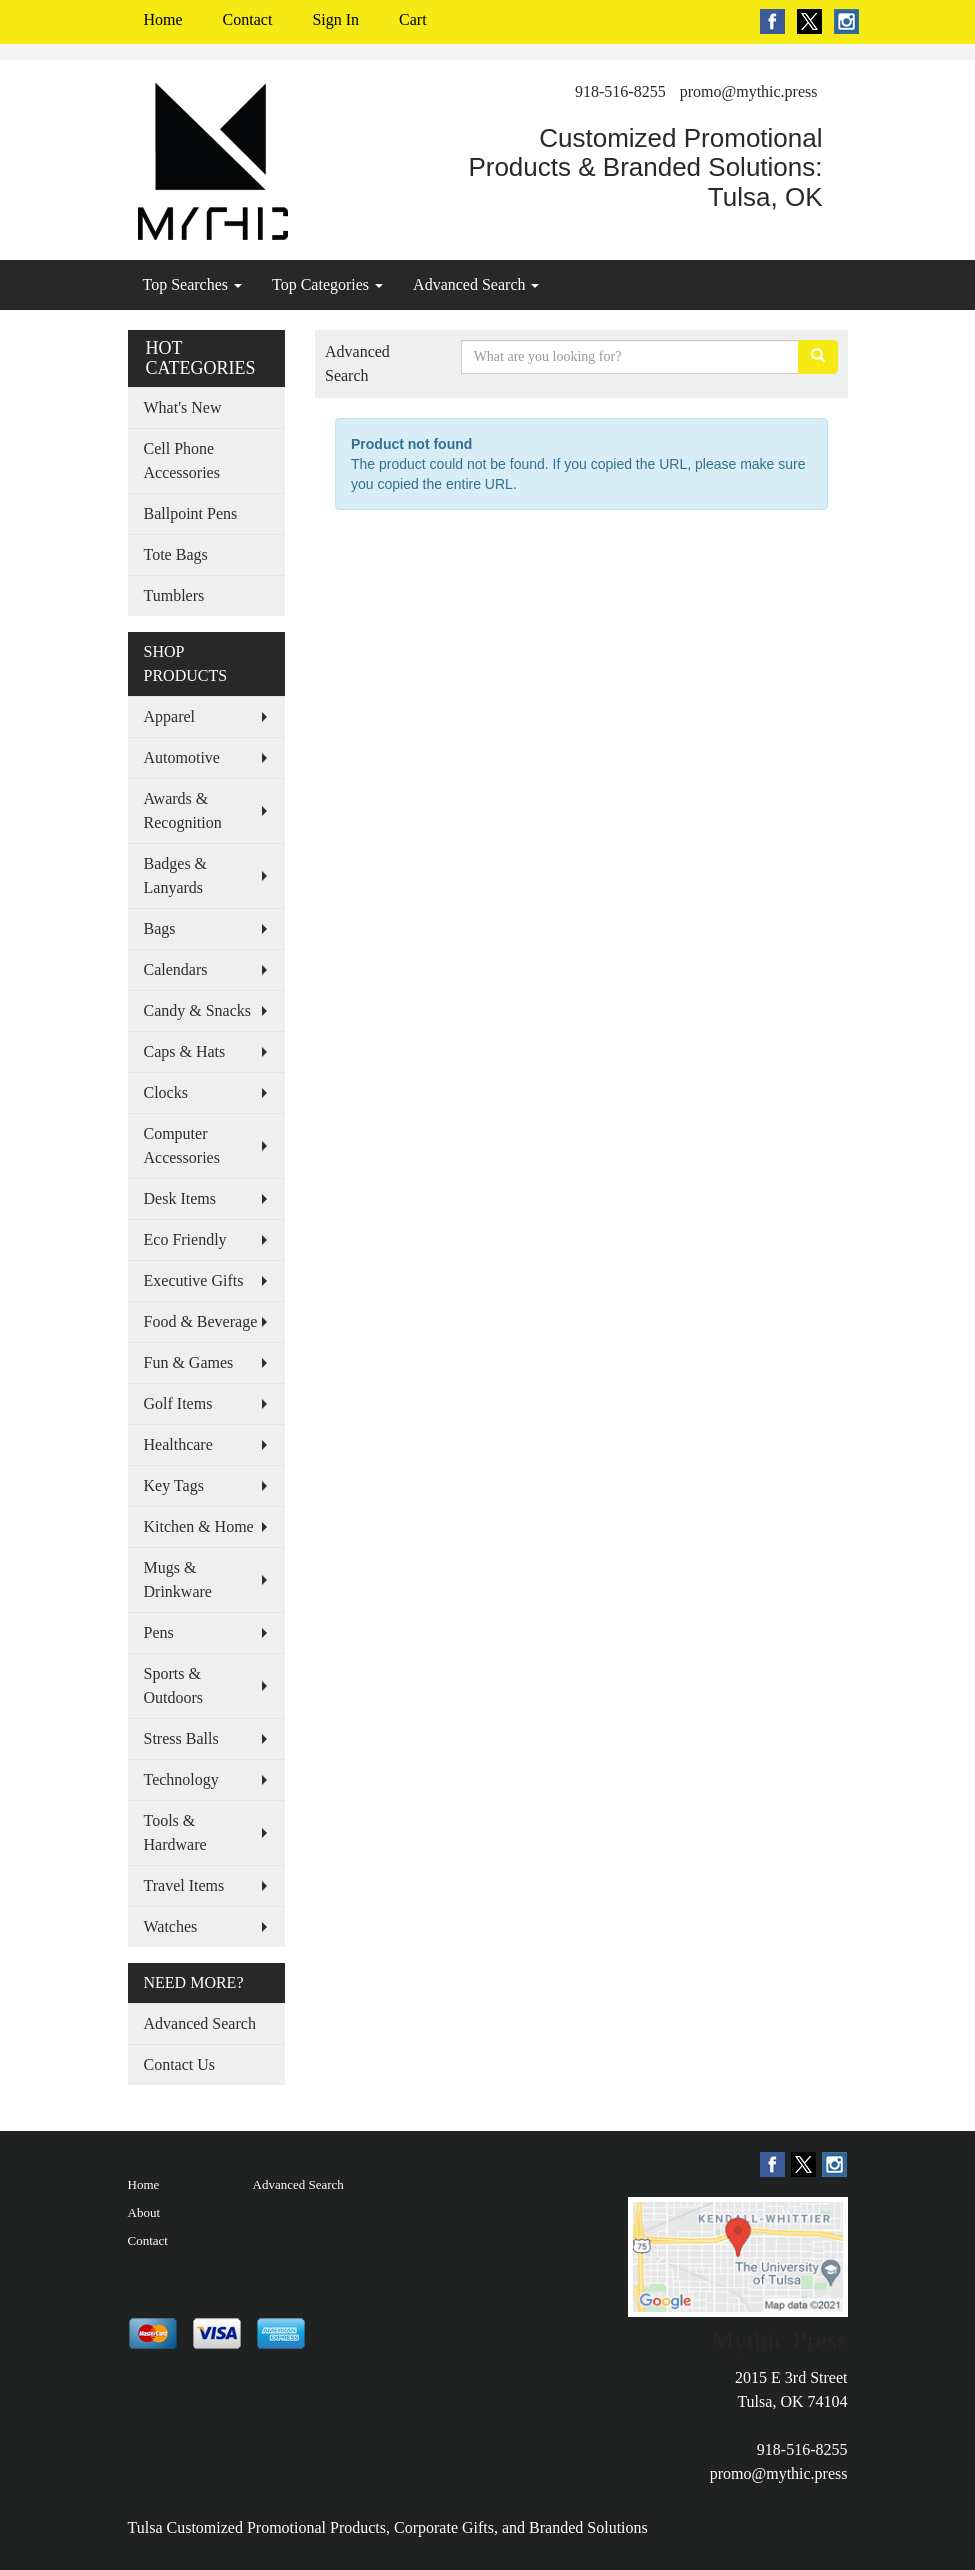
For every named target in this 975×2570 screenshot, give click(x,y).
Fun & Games (189, 1362)
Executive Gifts (194, 1280)
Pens (159, 1632)
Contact (248, 19)
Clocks (166, 1092)
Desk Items (180, 1198)
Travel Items (184, 1885)
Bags (160, 928)
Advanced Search (476, 284)
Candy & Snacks (198, 1010)
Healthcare (178, 1444)
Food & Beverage (201, 1321)
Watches (171, 1926)
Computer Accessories (182, 1145)
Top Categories (327, 284)
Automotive (182, 757)
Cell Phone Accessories (182, 460)
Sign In (335, 19)
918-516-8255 (620, 91)
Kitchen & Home (199, 1526)
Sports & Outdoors (174, 1685)
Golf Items (178, 1403)
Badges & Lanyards (176, 875)
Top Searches (193, 284)
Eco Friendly (185, 1239)
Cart (413, 19)
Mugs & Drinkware (178, 1579)
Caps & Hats (185, 1051)
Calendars (176, 969)
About (144, 2212)
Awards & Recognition (183, 810)
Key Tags (174, 1485)
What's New (183, 407)
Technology (181, 1779)
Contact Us (180, 2064)
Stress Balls (181, 1738)
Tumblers (174, 595)
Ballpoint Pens (191, 513)
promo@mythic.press (749, 91)
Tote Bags (176, 554)
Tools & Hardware (175, 1832)
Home (163, 19)
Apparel (170, 716)
